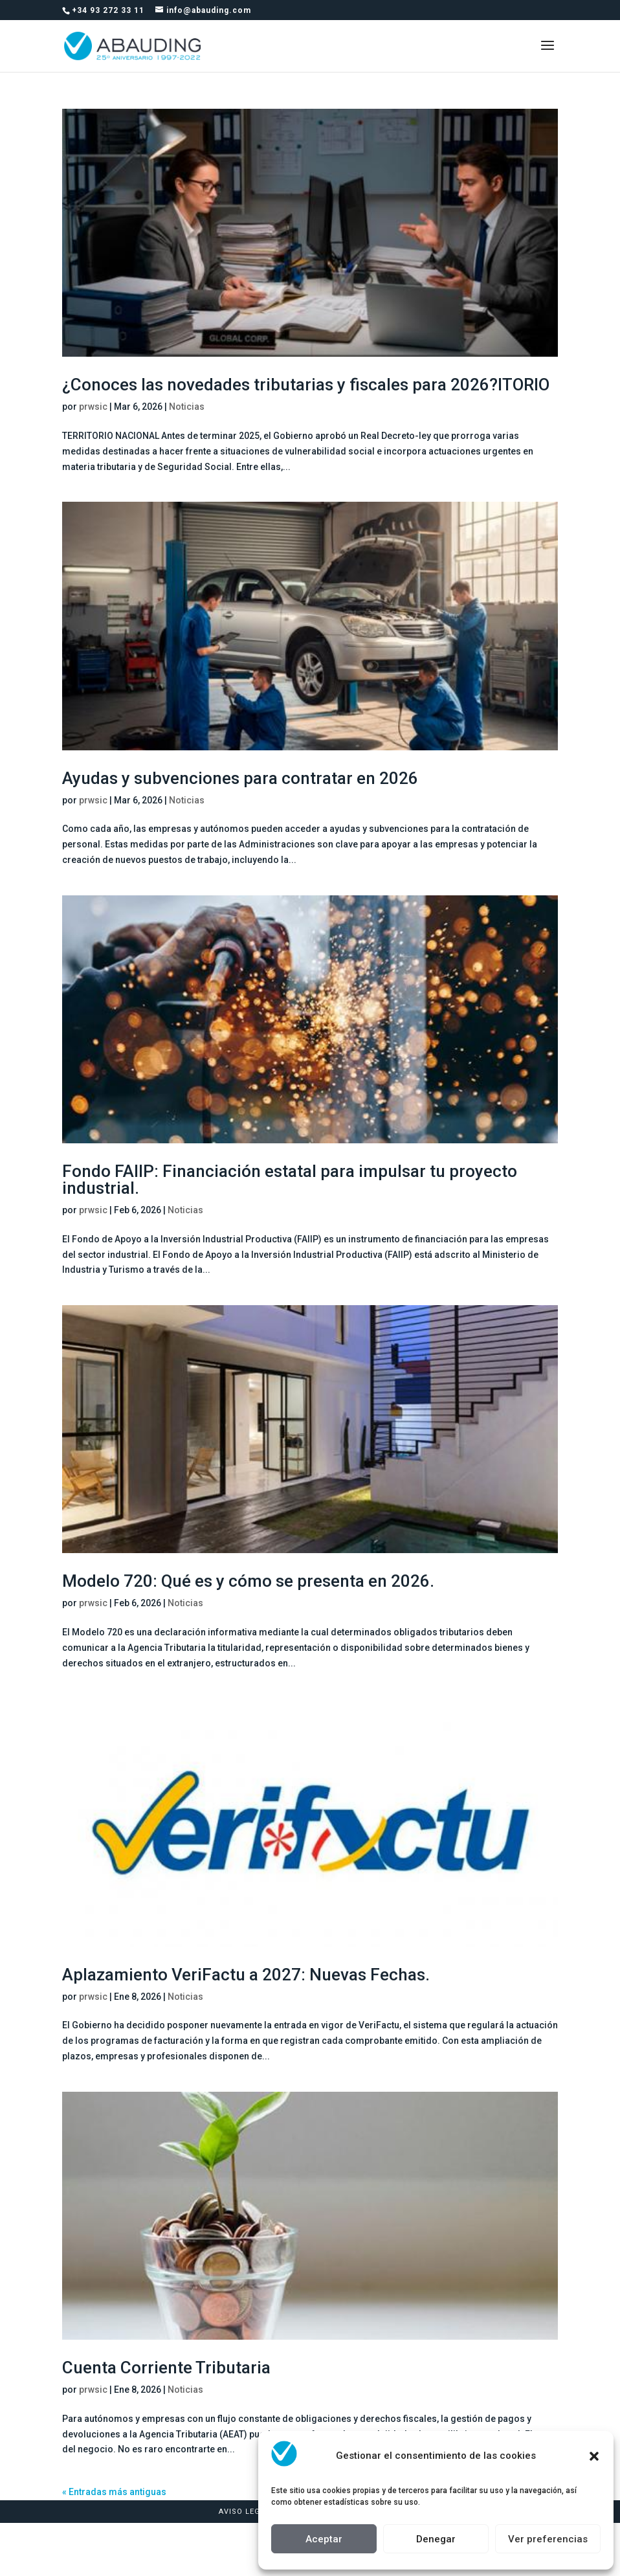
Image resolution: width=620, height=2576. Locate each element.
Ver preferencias (548, 2539)
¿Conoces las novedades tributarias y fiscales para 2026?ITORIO (305, 384)
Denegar (436, 2539)
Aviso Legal (244, 2511)
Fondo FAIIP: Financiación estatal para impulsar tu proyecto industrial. (289, 1179)
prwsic (93, 406)
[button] (594, 2456)
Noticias (187, 406)
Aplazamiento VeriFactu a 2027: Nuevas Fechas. (246, 1974)
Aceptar (323, 2539)
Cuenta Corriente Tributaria (166, 2367)
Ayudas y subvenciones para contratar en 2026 (240, 778)
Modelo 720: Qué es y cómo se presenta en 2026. (248, 1581)
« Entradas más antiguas (114, 2492)
